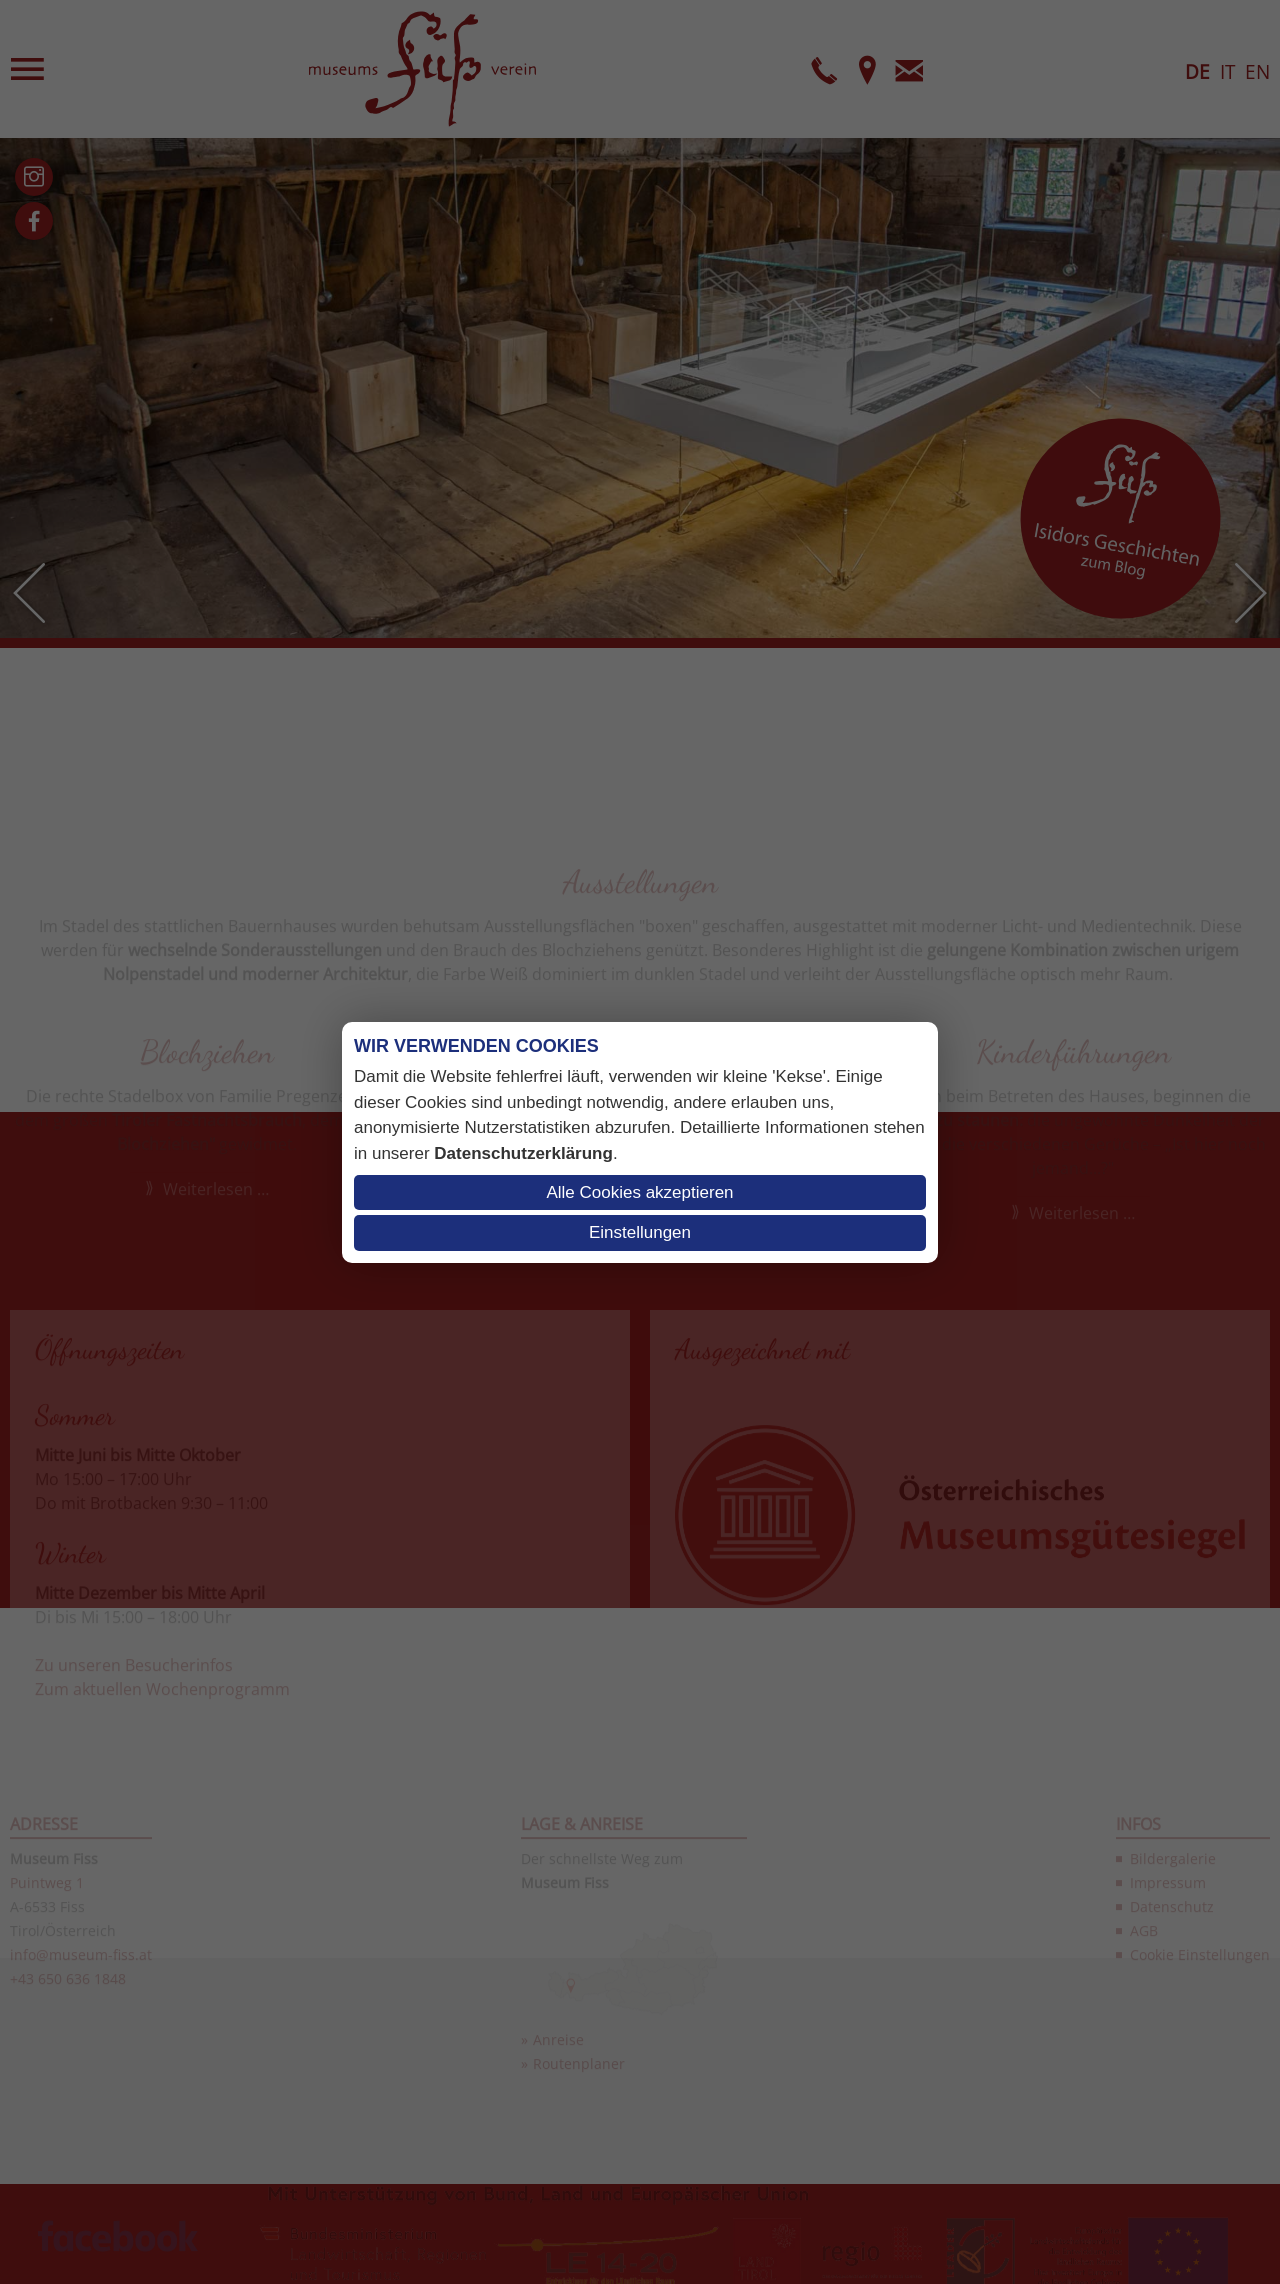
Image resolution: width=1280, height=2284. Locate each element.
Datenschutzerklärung (523, 1153)
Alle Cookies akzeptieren (639, 1192)
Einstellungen (640, 1232)
